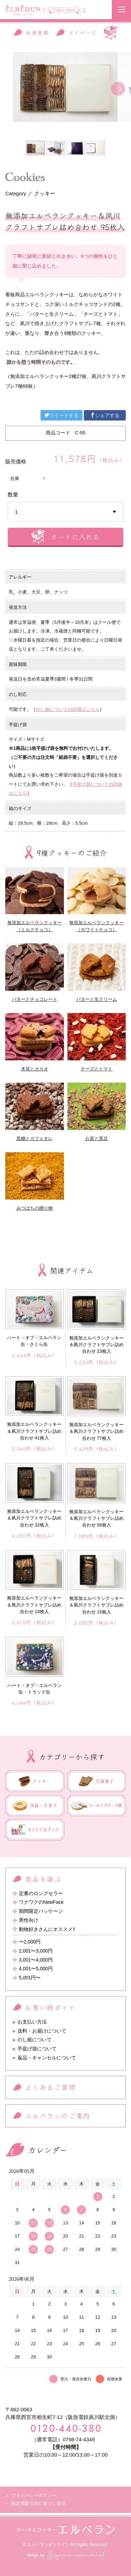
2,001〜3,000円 (36, 1951)
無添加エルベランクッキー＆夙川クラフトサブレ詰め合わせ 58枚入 (96, 1518)
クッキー (44, 193)
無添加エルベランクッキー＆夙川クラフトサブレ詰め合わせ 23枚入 (96, 1344)
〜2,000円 (30, 1942)
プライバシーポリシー (34, 2495)
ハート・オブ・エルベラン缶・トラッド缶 (34, 1689)
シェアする (104, 415)
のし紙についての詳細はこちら (68, 709)
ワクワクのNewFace (41, 1902)
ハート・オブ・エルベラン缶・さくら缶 (34, 1341)
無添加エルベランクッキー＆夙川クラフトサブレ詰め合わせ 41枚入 (34, 1431)
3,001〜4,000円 (36, 1960)
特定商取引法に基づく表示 (38, 2503)
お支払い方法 (32, 2022)
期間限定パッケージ (41, 1911)
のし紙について (34, 2039)
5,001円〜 (30, 1977)
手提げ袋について (37, 2048)
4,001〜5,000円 (36, 1968)
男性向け (28, 1920)
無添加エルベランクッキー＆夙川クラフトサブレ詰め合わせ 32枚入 (34, 1518)
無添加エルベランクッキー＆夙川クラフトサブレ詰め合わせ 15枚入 (96, 1605)
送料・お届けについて (41, 2031)
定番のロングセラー (41, 1893)
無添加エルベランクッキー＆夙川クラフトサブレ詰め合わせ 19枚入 (34, 1604)
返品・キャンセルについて (46, 2057)
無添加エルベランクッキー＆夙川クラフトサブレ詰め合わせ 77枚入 (96, 1431)
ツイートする (61, 415)
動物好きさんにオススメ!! (47, 1929)
